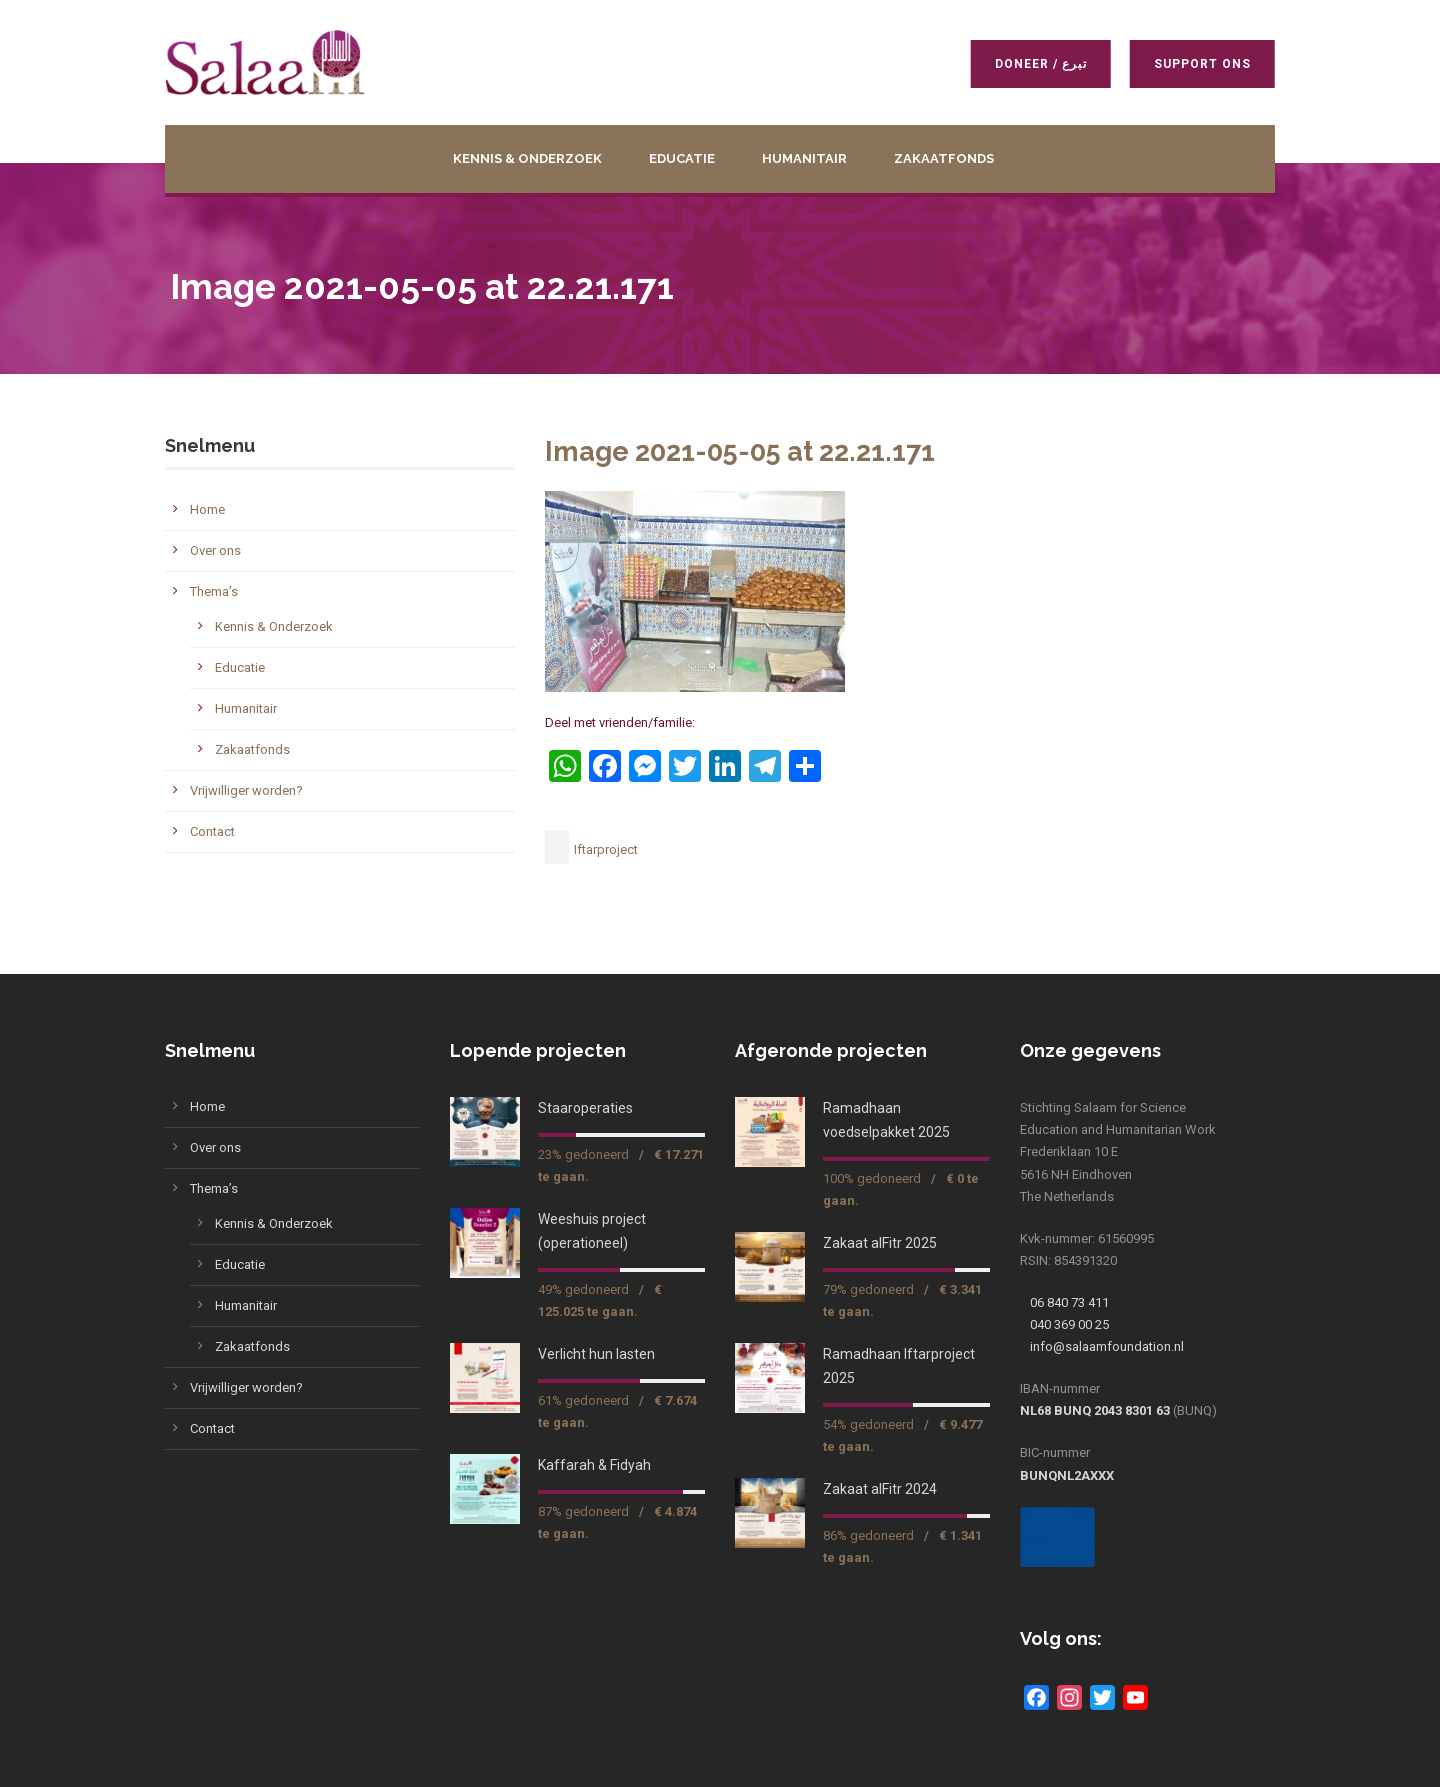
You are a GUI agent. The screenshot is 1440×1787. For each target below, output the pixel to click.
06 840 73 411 (1069, 1302)
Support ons (1199, 64)
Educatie (682, 158)
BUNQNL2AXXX (1067, 1475)
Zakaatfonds (944, 158)
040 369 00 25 (1069, 1324)
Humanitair (804, 158)
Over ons (215, 550)
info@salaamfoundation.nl (1107, 1346)
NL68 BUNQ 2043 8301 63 (1095, 1410)
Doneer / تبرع (1038, 64)
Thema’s (214, 591)
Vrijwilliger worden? (246, 790)
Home (207, 509)
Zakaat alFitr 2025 (880, 1243)
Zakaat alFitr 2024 (880, 1489)
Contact (212, 831)
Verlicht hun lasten (596, 1354)
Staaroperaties (585, 1108)
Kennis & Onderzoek (527, 158)
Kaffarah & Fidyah (594, 1465)
